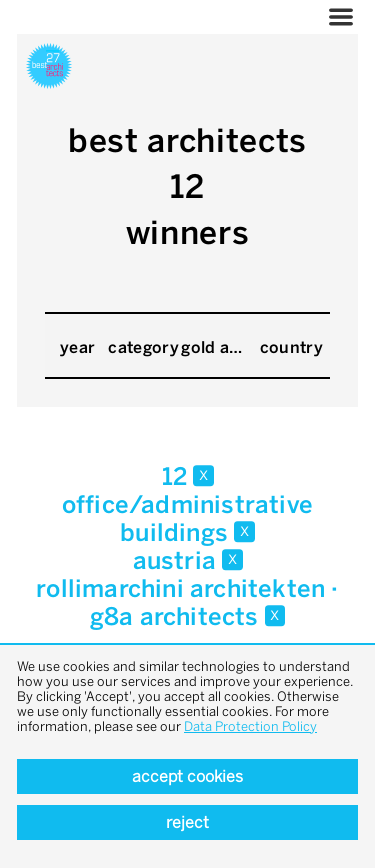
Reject (187, 822)
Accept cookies (187, 776)
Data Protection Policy (250, 726)
